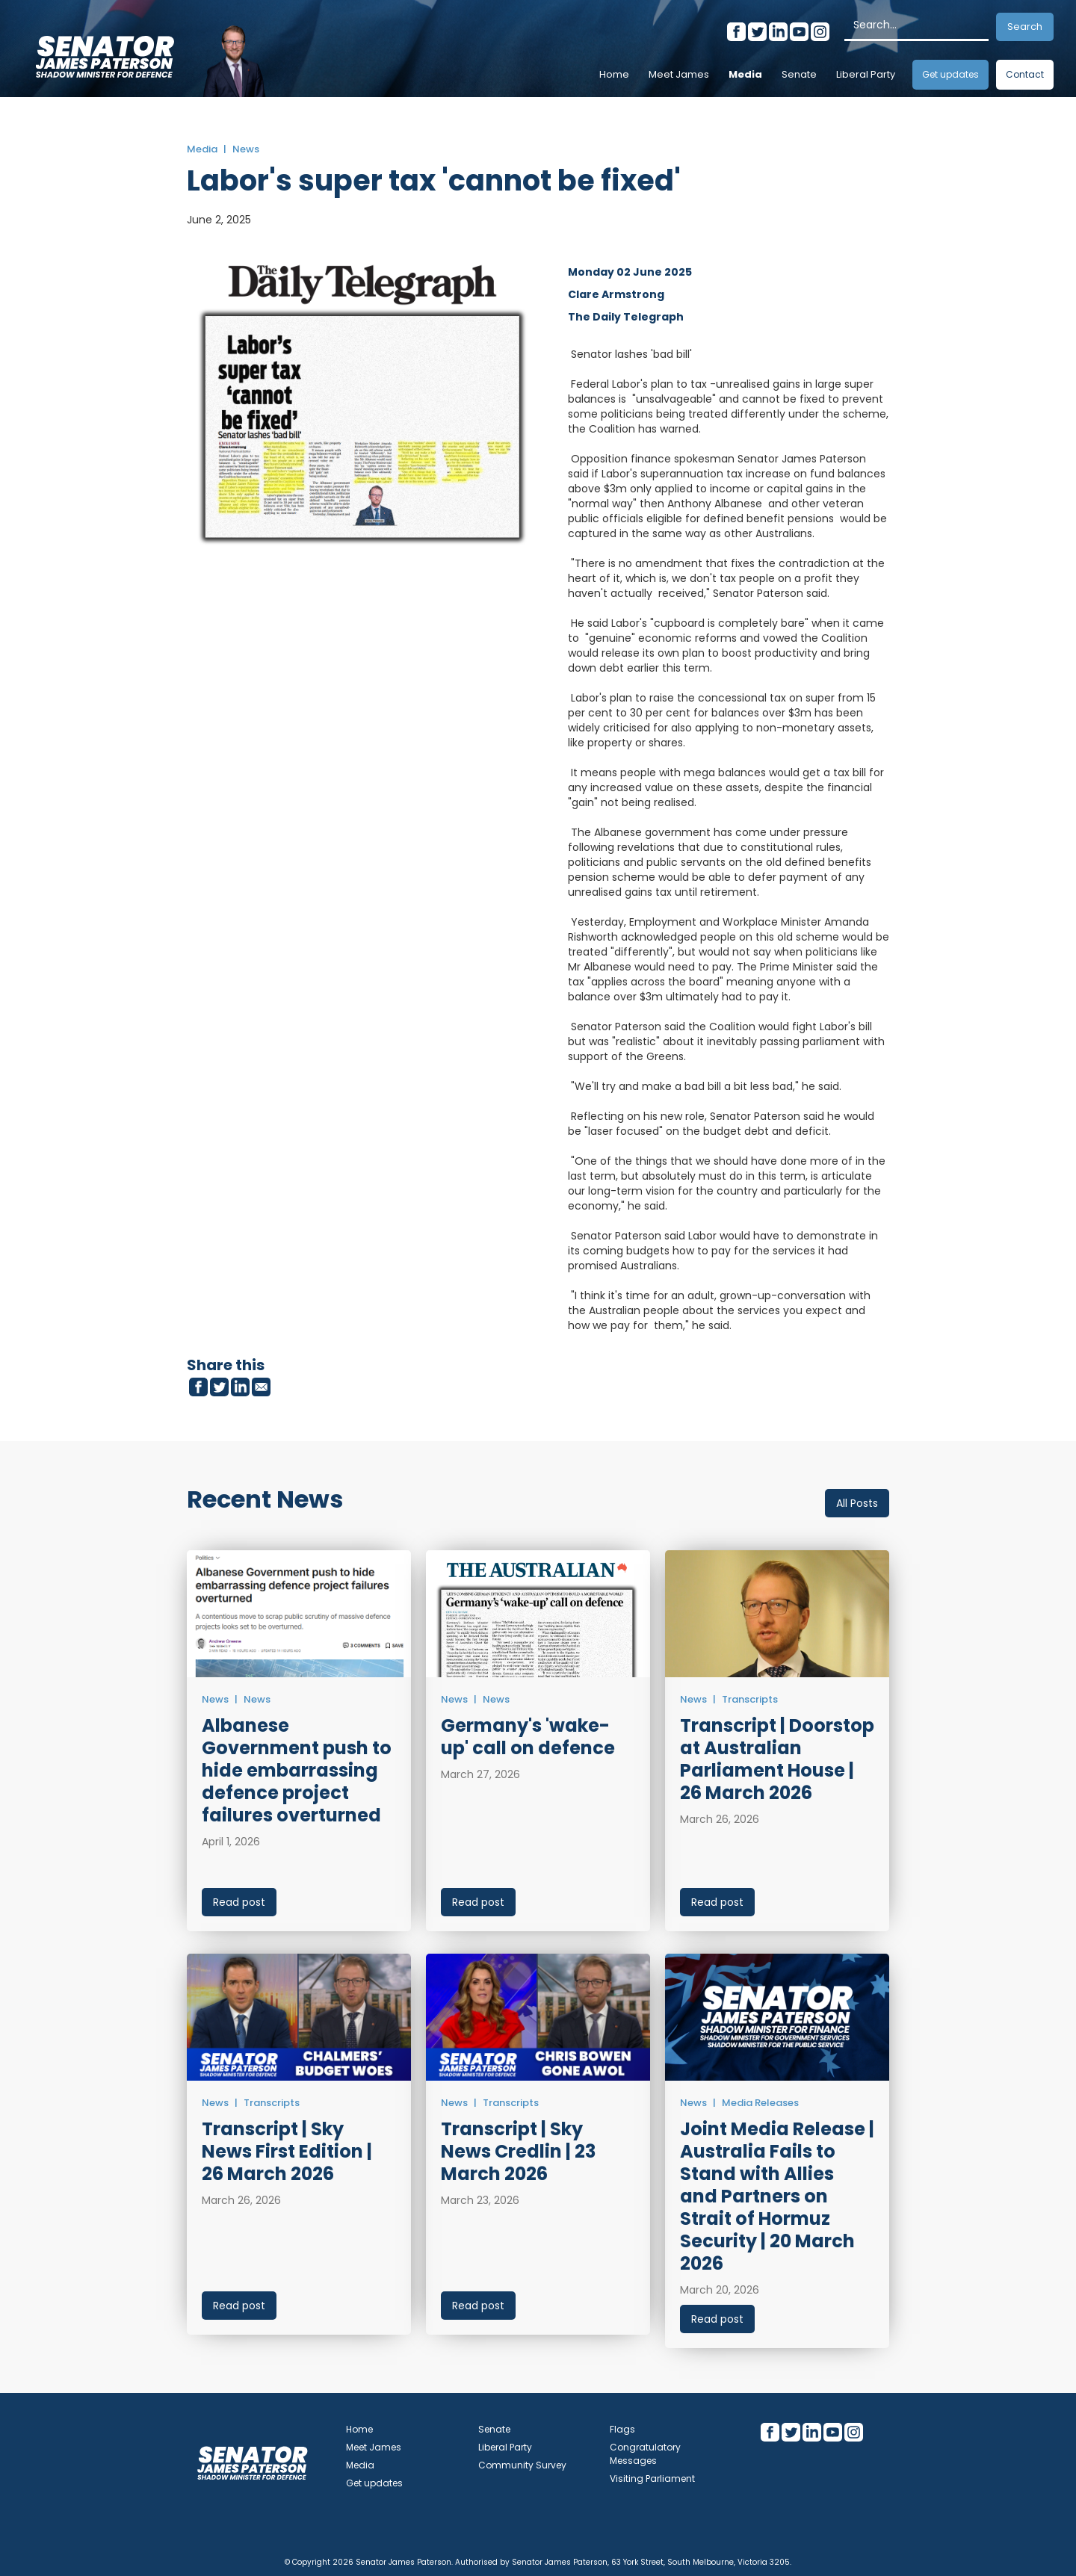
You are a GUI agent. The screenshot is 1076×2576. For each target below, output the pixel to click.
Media (745, 74)
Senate (799, 74)
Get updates (950, 74)
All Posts (857, 1503)
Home (614, 74)
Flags (622, 2429)
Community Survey (522, 2465)
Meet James (679, 74)
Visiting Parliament (652, 2478)
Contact (1025, 74)
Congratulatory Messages (645, 2454)
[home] (104, 52)
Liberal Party (865, 74)
